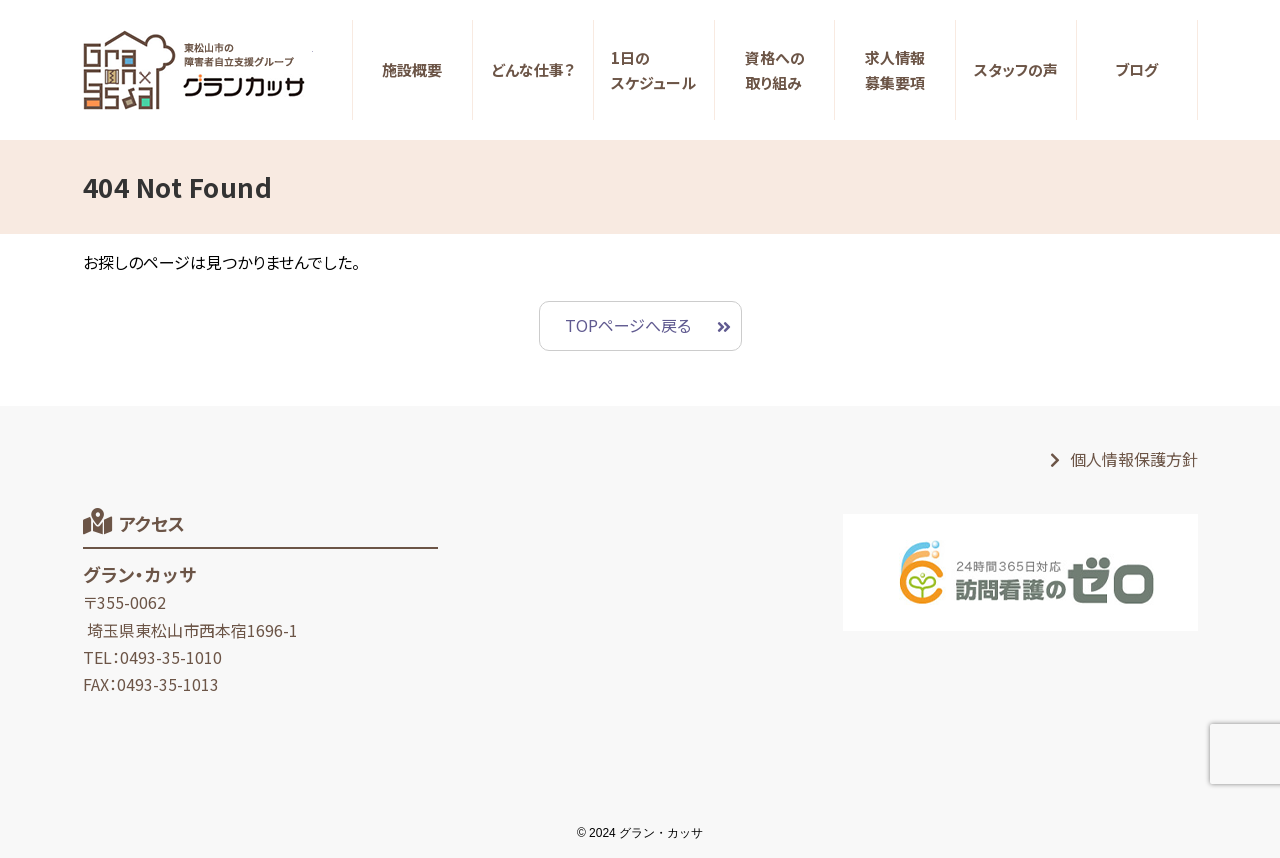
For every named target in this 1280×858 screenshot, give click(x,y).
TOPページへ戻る (628, 325)
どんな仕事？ (533, 69)
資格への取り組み (775, 70)
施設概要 (412, 69)
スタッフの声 (1016, 69)
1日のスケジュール (653, 70)
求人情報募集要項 (895, 70)
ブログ (1136, 69)
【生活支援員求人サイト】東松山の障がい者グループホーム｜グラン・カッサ (198, 70)
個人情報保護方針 (1134, 459)
